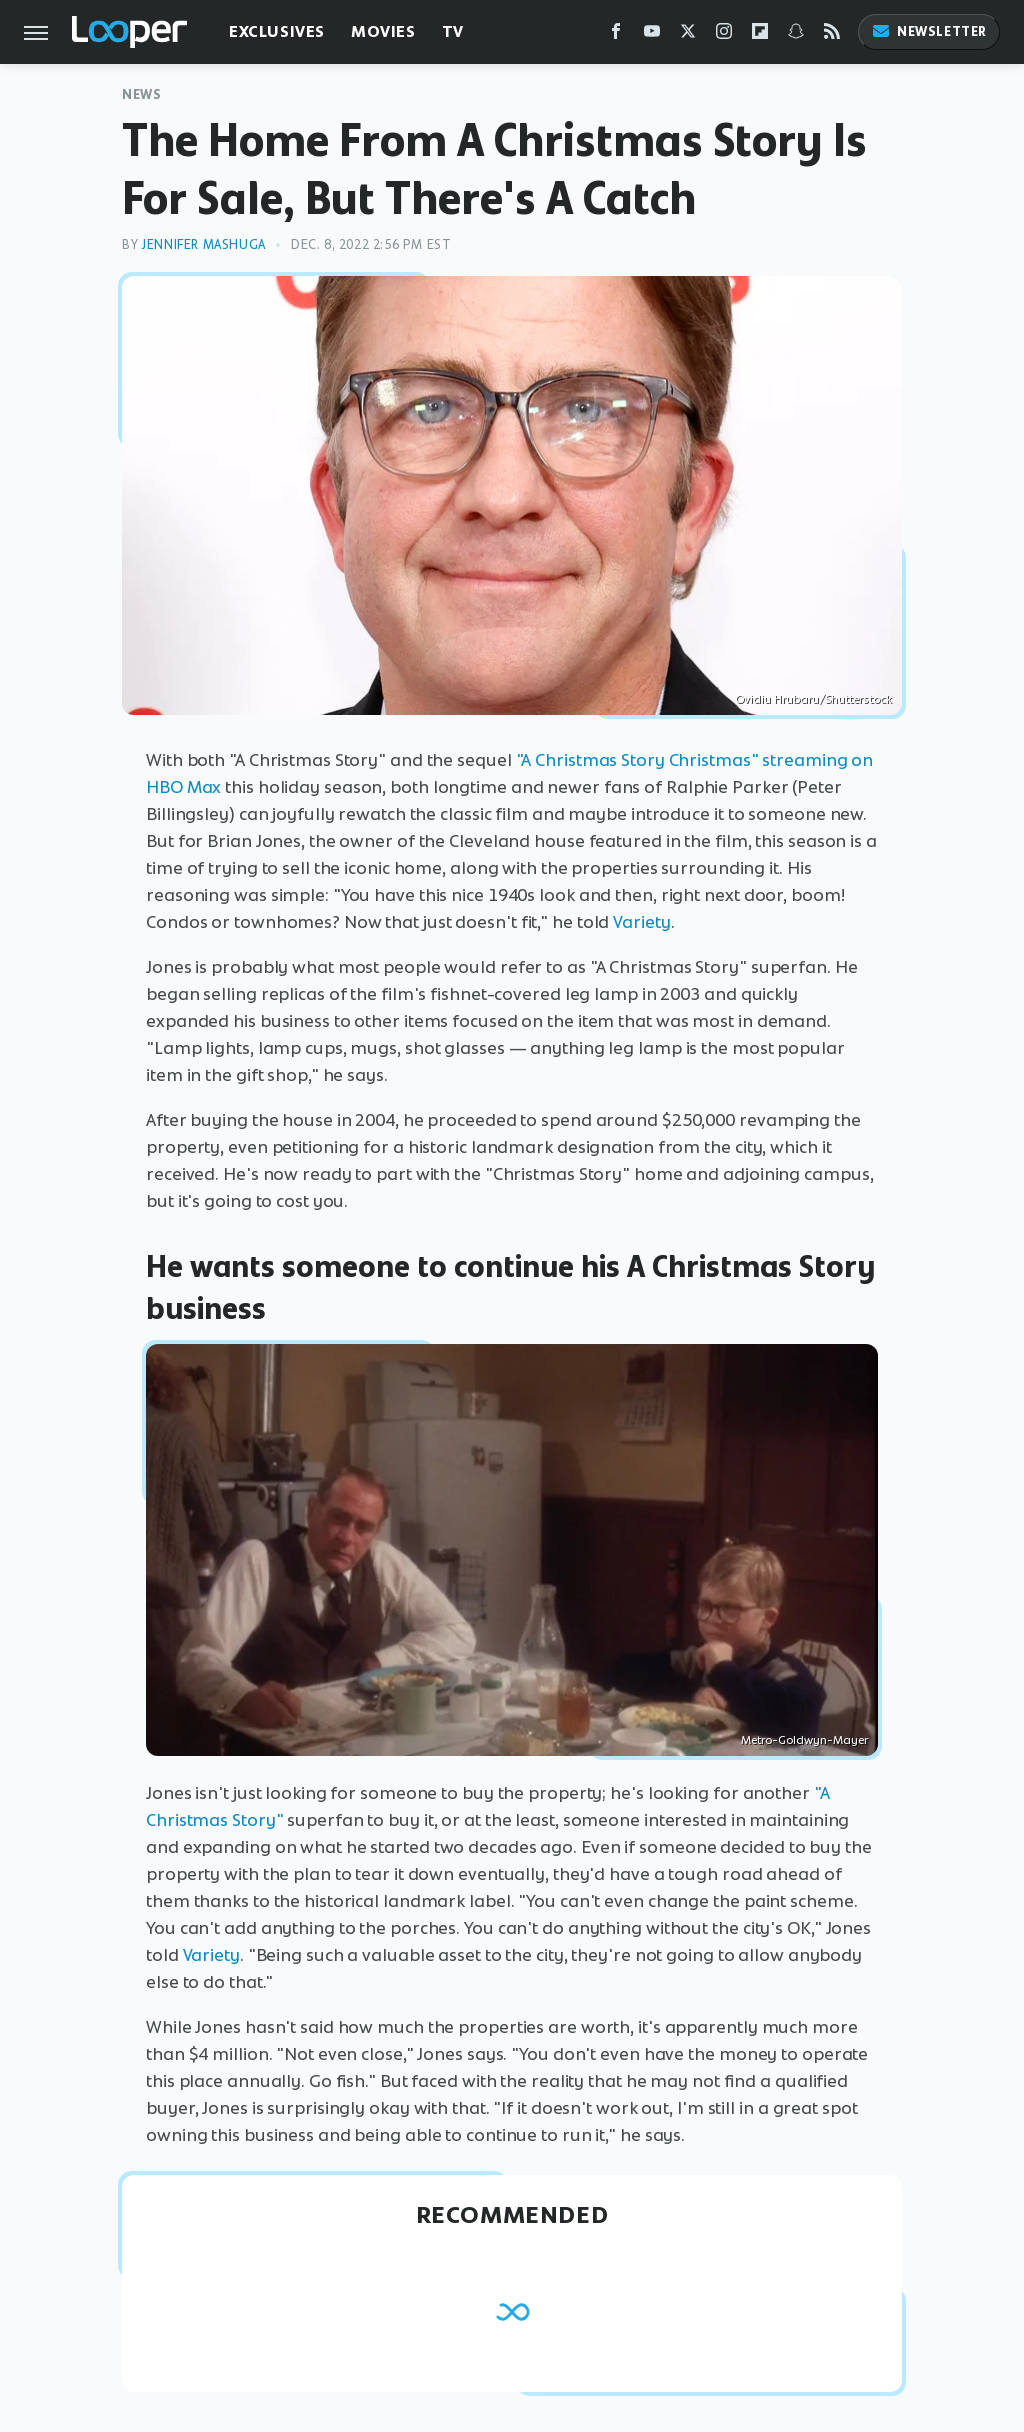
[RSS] (832, 35)
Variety (641, 922)
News (141, 94)
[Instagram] (724, 35)
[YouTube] (652, 35)
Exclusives (277, 31)
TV (453, 31)
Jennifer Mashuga (203, 244)
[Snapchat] (796, 35)
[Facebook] (616, 35)
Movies (383, 31)
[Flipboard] (760, 35)
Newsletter (929, 31)
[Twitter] (688, 35)
